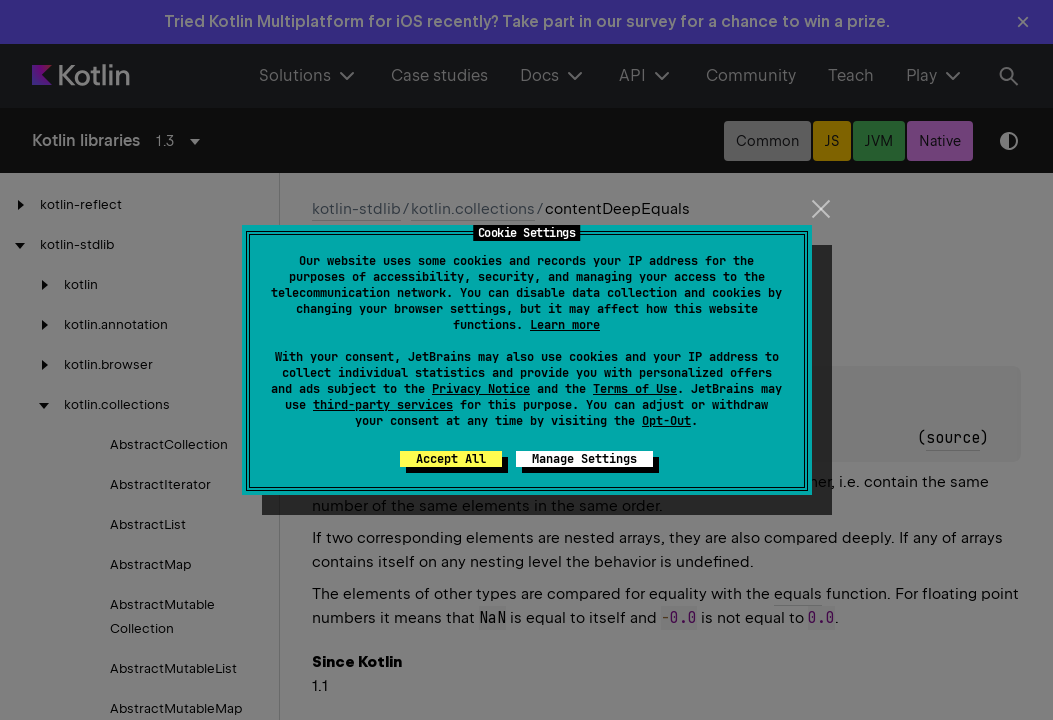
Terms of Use (635, 389)
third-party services (383, 405)
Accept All (451, 459)
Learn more (565, 325)
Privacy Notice (481, 389)
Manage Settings (584, 459)
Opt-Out (666, 421)
